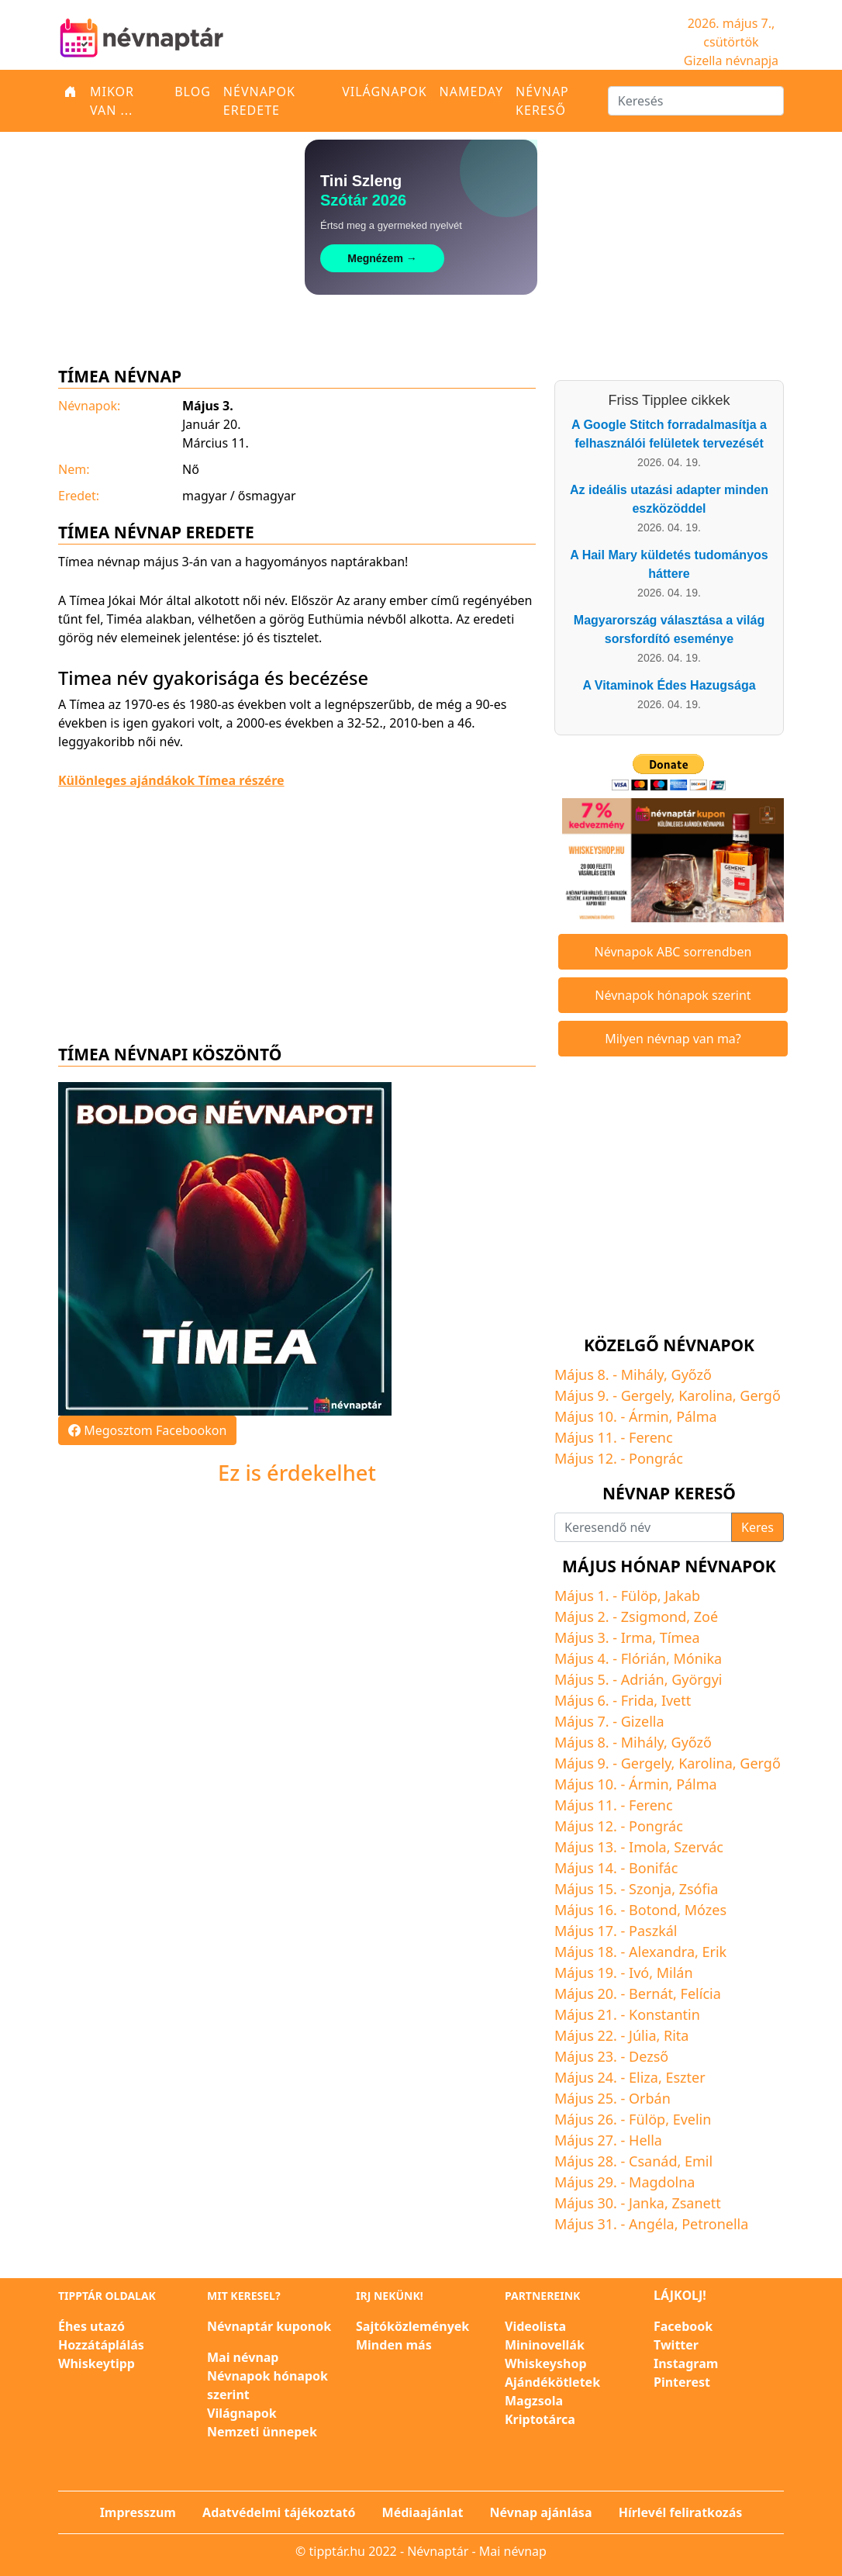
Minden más (394, 2344)
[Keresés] (696, 101)
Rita (676, 2035)
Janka (646, 2203)
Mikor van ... (112, 101)
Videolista (535, 2326)
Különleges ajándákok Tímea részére (171, 780)
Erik (714, 1951)
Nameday (471, 91)
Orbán (650, 2098)
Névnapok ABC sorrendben (673, 951)
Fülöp (639, 1595)
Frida (637, 1700)
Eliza (643, 2077)
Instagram (686, 2363)
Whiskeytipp (96, 2363)
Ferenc (650, 1437)
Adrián (642, 1679)
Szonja (650, 1888)
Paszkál (653, 1930)
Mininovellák (545, 2344)
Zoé (706, 1616)
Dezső (648, 2056)
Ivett (676, 1700)
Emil (699, 2161)
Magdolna (662, 2182)
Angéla (652, 2224)
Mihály (642, 1374)
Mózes (705, 1909)
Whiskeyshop (546, 2363)
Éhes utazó (91, 2326)
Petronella (715, 2224)
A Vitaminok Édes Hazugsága (668, 685)
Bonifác (653, 1868)
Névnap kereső (542, 101)
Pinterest (682, 2382)
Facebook (683, 2326)
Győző (691, 1374)
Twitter (676, 2344)
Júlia (642, 2035)
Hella (645, 2140)
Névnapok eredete (259, 101)
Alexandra (662, 1951)
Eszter (685, 2077)
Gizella (642, 1721)
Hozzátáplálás (101, 2344)
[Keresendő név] (643, 1527)
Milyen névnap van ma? (673, 1038)
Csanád (653, 2161)
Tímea (680, 1637)
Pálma (696, 1416)
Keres (757, 1527)
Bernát (651, 1993)
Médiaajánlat (423, 2512)
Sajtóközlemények (412, 2326)
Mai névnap (242, 2357)
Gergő (760, 1395)
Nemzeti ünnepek (262, 2431)
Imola (648, 1847)
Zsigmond (654, 1616)
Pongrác (656, 1458)
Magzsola (534, 2400)
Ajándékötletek (552, 2382)
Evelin (692, 2119)
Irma (636, 1637)
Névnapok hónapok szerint (673, 995)
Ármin (649, 1416)
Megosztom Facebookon (147, 1430)
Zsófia (699, 1888)
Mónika (697, 1658)
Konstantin (664, 2014)
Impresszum (138, 2512)
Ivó (639, 1972)
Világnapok (384, 91)
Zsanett (695, 2203)
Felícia (701, 1993)
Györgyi (696, 1679)
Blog (192, 91)
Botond (653, 1909)
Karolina (705, 1395)
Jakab (682, 1595)
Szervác (698, 1847)
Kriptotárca (540, 2419)
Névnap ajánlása (541, 2512)
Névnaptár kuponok (269, 2326)
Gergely (646, 1395)
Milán (675, 1972)
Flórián (643, 1658)
